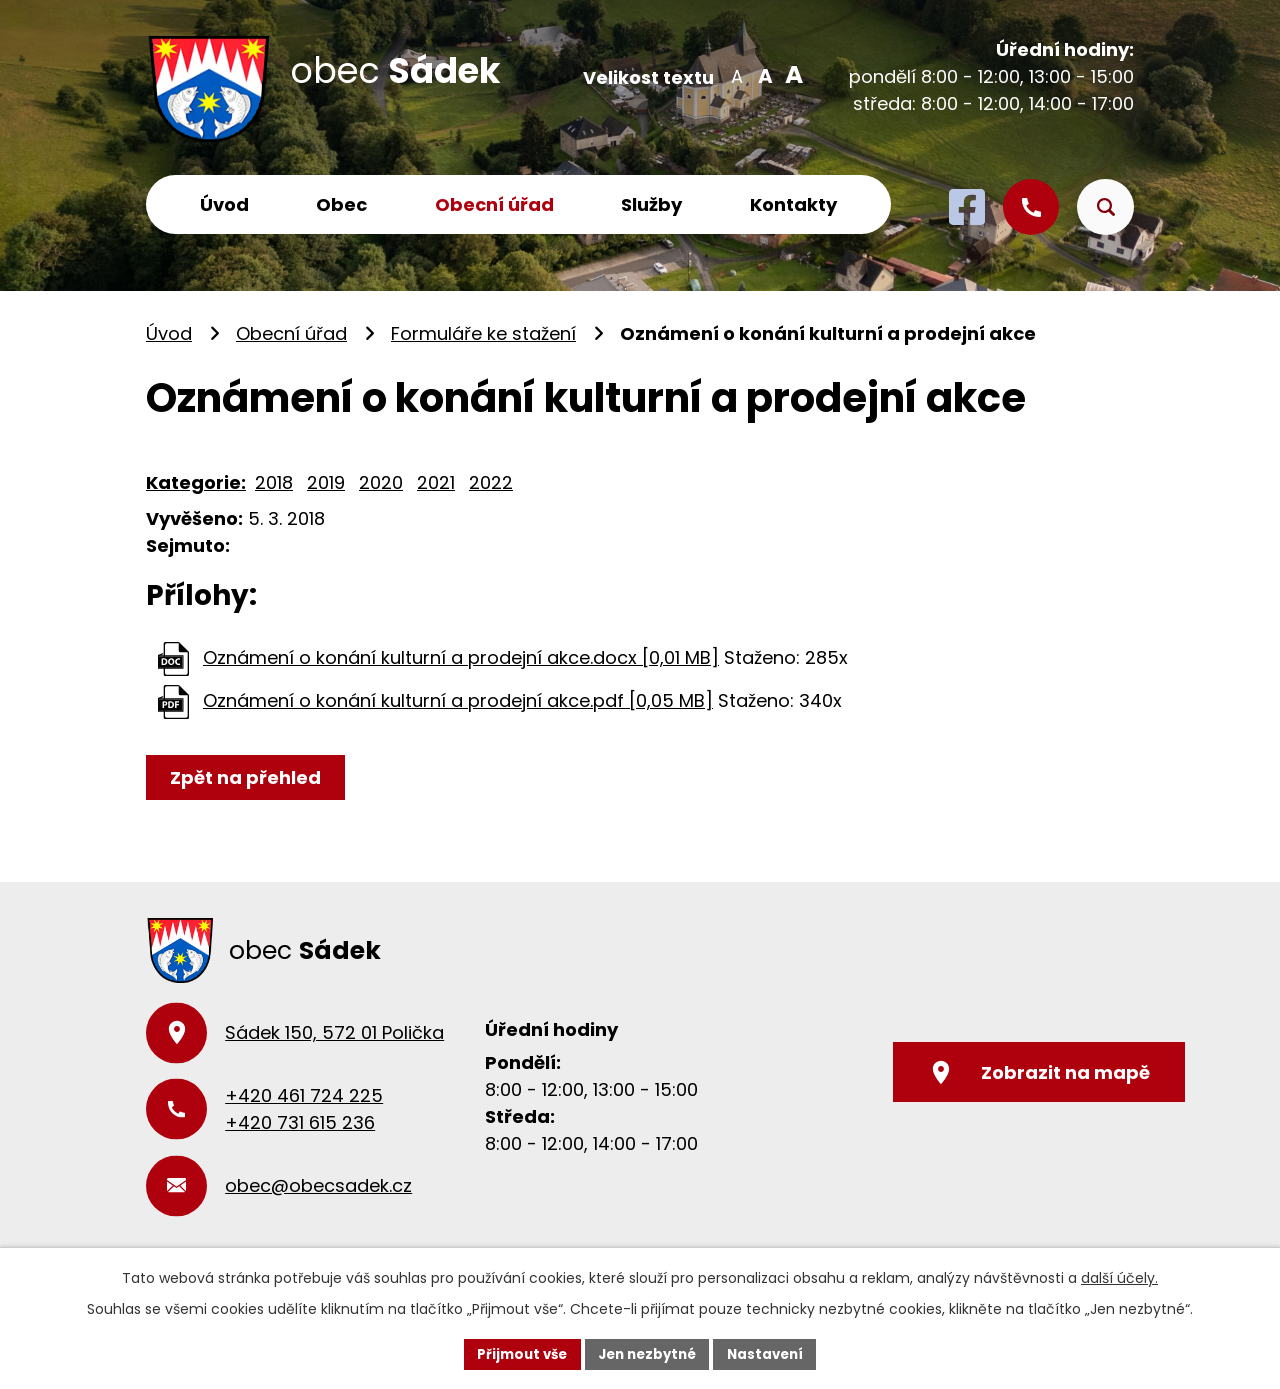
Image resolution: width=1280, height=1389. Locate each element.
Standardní (763, 75)
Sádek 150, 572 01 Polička (334, 1032)
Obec (341, 204)
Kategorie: (196, 482)
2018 (274, 482)
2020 (381, 482)
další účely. (1119, 1277)
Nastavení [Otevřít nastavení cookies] (772, 1353)
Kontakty (793, 204)
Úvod (224, 204)
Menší (736, 75)
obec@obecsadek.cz (318, 1185)
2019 (326, 482)
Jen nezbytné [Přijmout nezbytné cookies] (647, 1353)
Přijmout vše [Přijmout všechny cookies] (515, 1353)
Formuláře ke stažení (483, 333)
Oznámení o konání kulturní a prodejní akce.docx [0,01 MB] (461, 657)
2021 (436, 482)
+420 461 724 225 (304, 1095)
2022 (491, 482)
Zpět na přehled (248, 777)
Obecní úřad (494, 204)
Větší (790, 75)
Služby (651, 204)
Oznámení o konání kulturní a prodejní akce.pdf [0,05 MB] (458, 700)
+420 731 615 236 (300, 1122)
